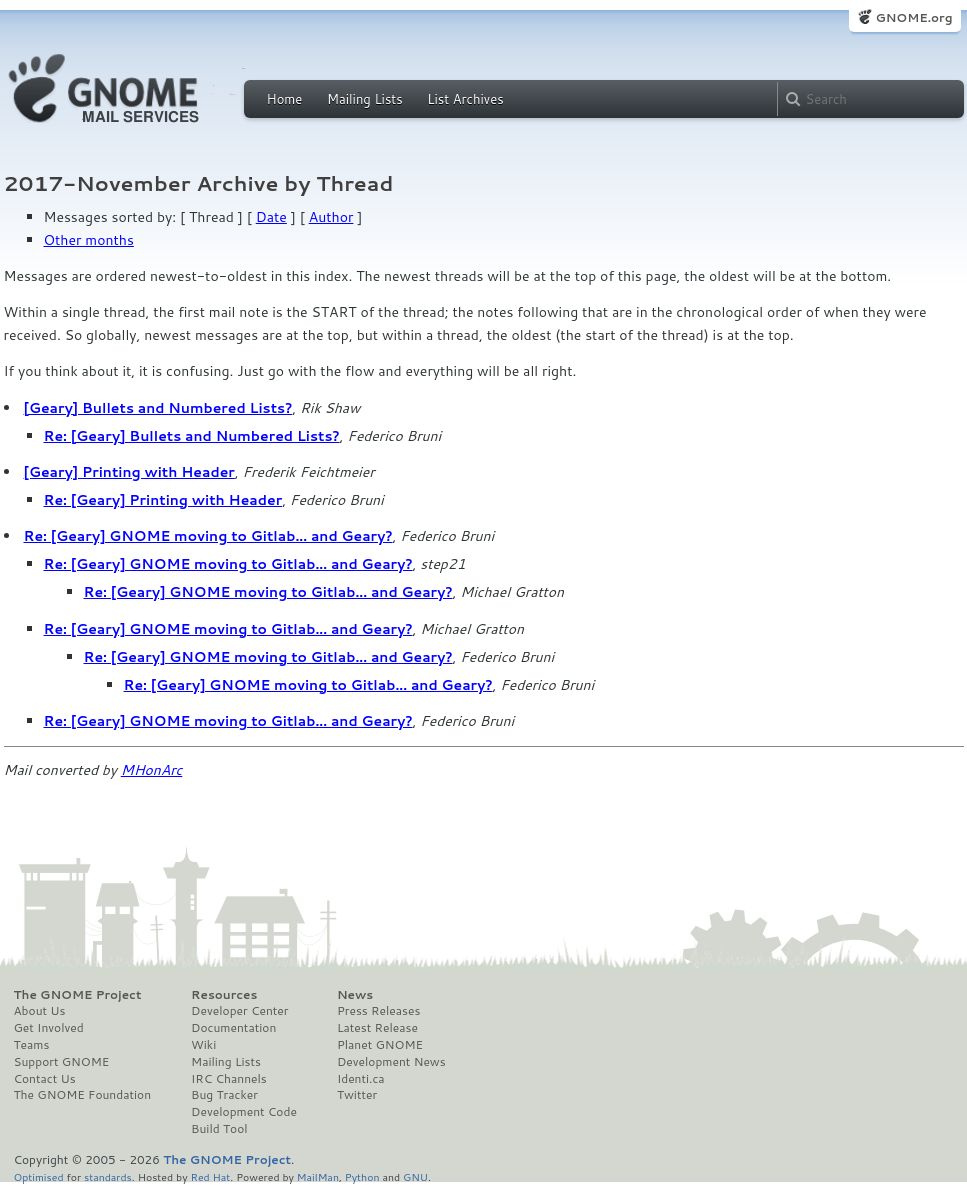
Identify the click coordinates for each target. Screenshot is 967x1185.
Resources (224, 995)
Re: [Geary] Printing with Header (163, 500)
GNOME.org (913, 17)
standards (108, 1176)
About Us (40, 1011)
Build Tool (219, 1129)
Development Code (244, 1112)
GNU (415, 1176)
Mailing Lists (365, 99)
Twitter (357, 1095)
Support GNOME (62, 1062)
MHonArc (152, 770)
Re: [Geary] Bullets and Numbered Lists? (192, 436)
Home (285, 99)
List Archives (465, 99)
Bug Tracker (224, 1095)
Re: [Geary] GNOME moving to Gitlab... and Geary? (208, 536)
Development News (391, 1062)
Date (271, 217)
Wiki (203, 1045)
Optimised (39, 1176)
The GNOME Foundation (83, 1095)
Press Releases (378, 1011)
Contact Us (45, 1079)
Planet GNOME (380, 1045)
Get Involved (49, 1028)
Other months (89, 240)
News (355, 995)
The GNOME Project (78, 995)
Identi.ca (361, 1079)
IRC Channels (229, 1079)
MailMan (318, 1176)
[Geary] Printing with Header (129, 472)
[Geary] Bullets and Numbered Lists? (158, 408)
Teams (32, 1045)
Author (331, 217)
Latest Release (377, 1028)
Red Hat (210, 1176)
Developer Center (239, 1011)
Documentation (233, 1028)
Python (362, 1176)
